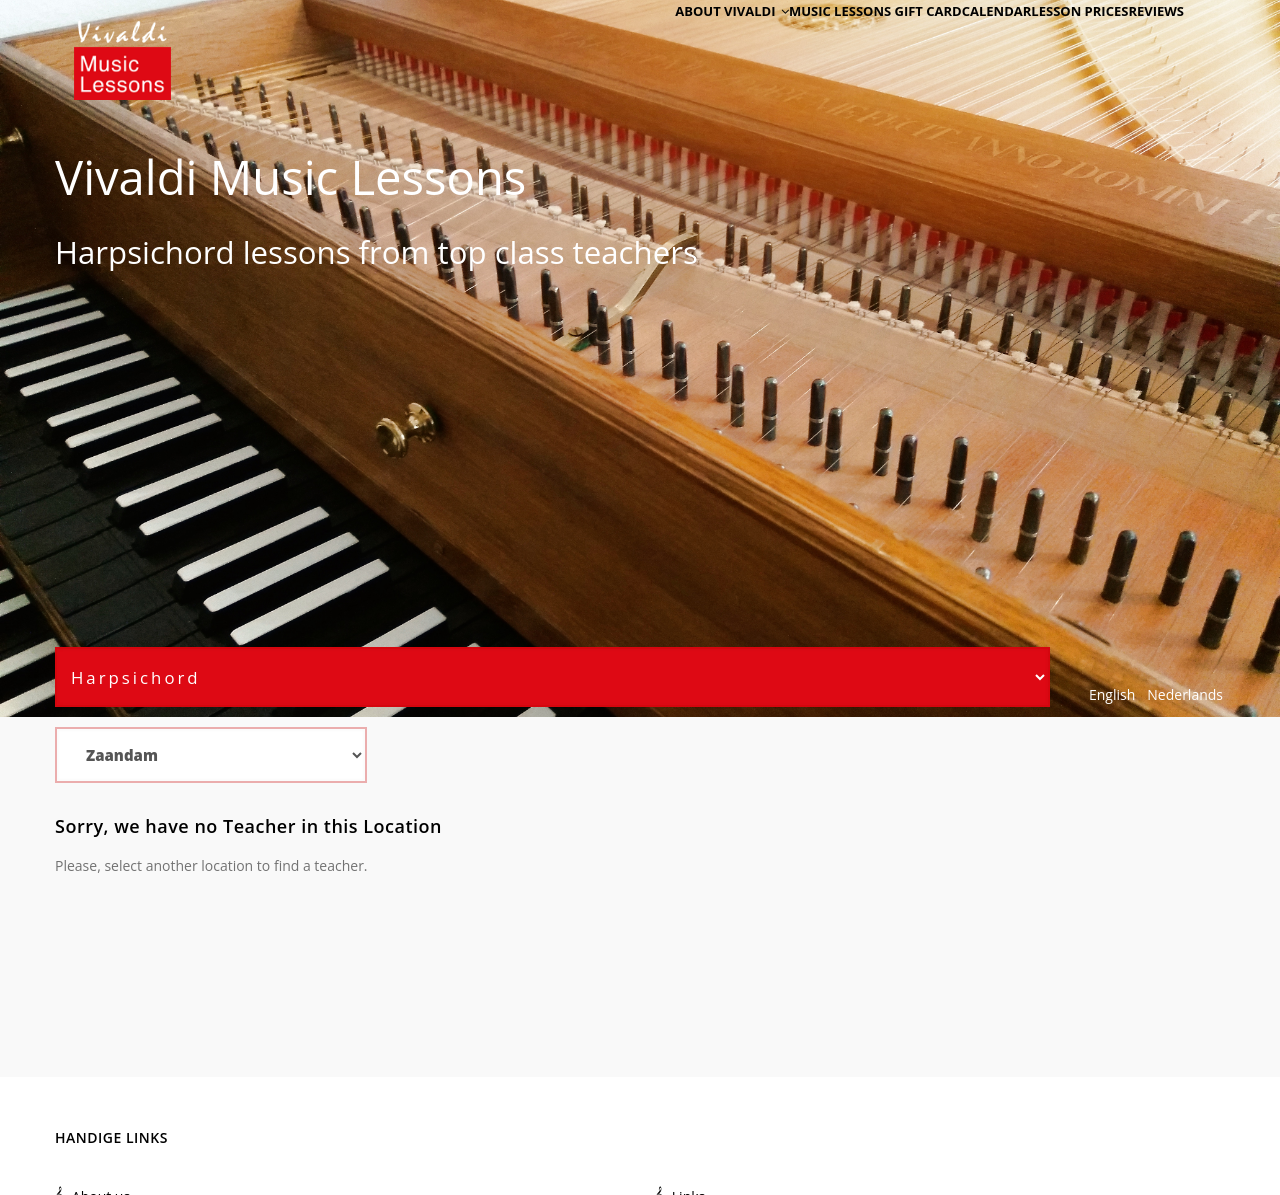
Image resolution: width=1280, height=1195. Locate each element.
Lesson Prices (1054, 42)
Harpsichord (145, 252)
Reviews (1147, 42)
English (1112, 694)
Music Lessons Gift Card (821, 42)
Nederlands (1185, 694)
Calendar (954, 42)
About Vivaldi (667, 42)
